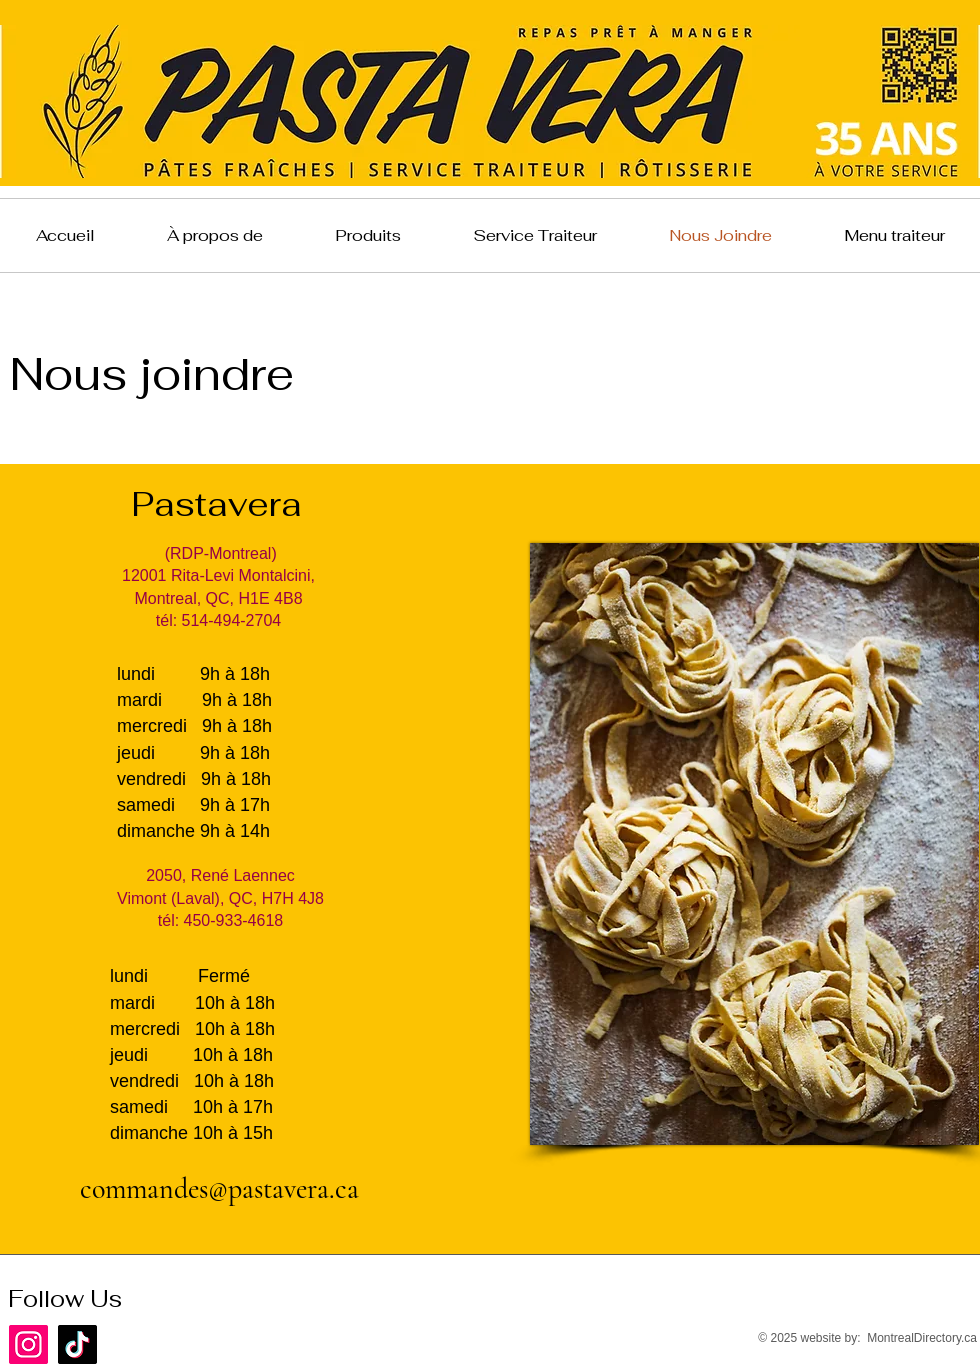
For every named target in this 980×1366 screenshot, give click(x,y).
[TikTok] (77, 1344)
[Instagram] (28, 1344)
